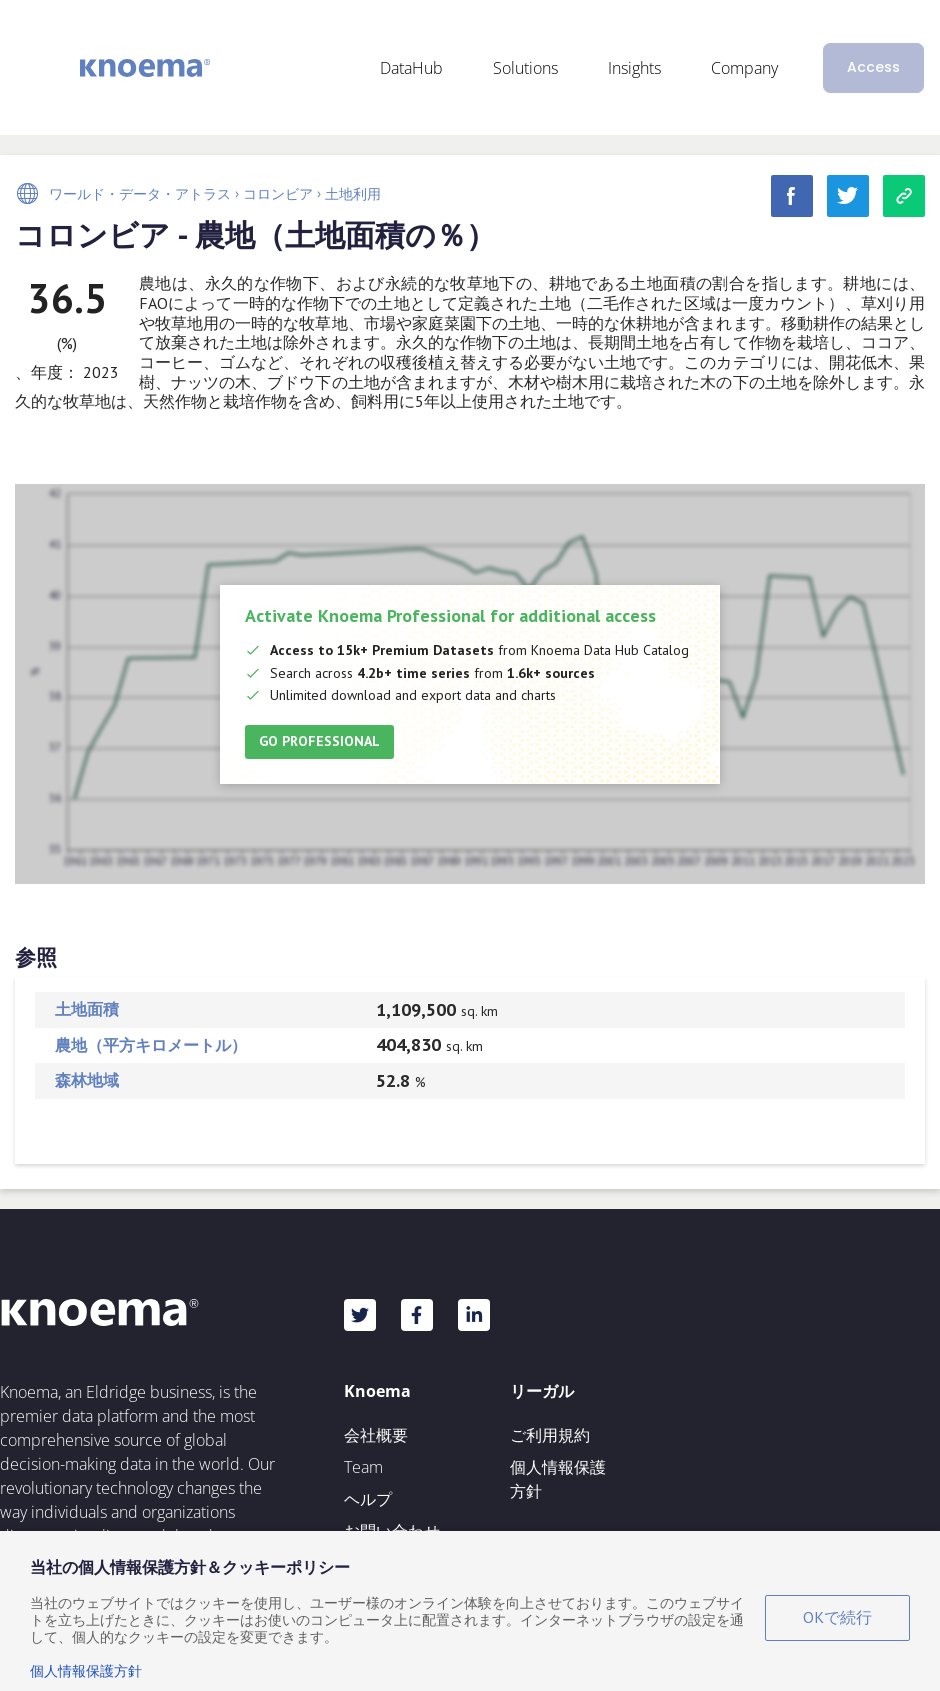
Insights (634, 68)
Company (744, 68)
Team (363, 1467)
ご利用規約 (550, 1435)
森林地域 (87, 1080)
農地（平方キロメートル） (151, 1045)
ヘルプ (368, 1499)
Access (873, 67)
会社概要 (376, 1435)
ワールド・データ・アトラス (140, 194)
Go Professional (319, 741)
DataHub (411, 68)
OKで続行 (837, 1617)
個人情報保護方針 (558, 1479)
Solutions (525, 68)
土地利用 (353, 194)
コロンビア (278, 194)
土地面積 (87, 1009)
